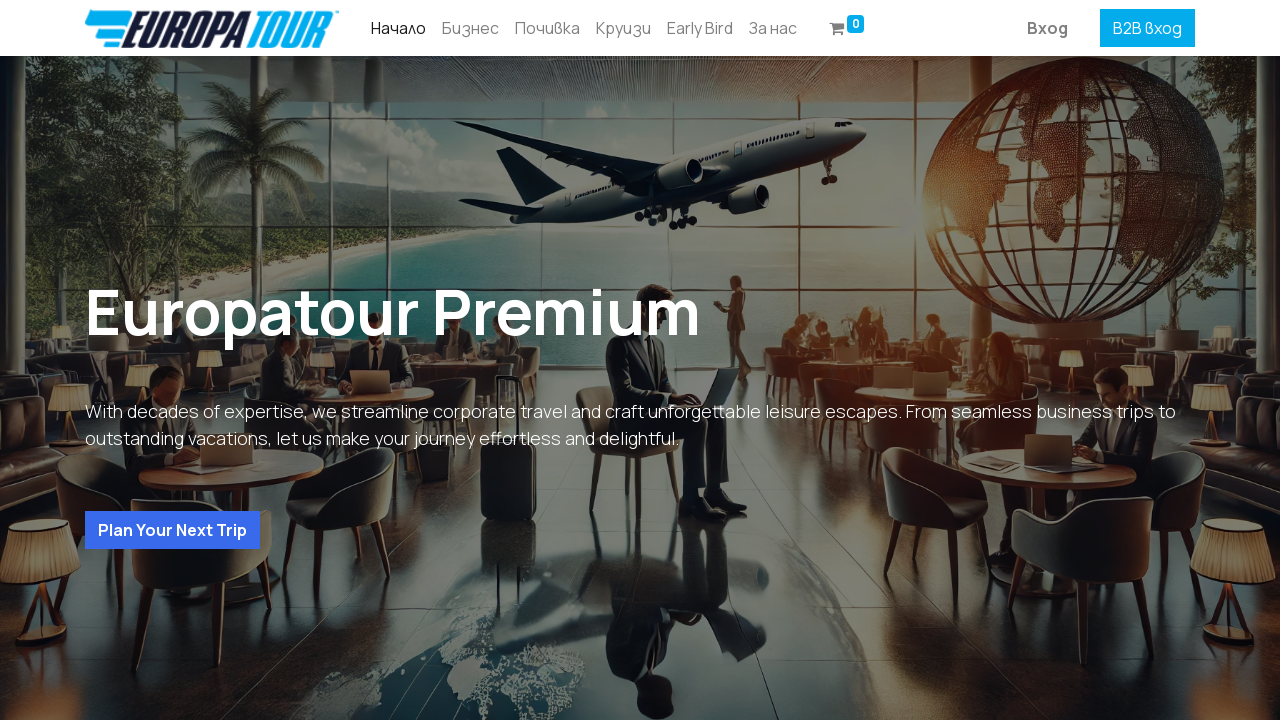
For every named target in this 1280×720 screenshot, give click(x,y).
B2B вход (1147, 28)
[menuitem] (398, 28)
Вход (1047, 28)
